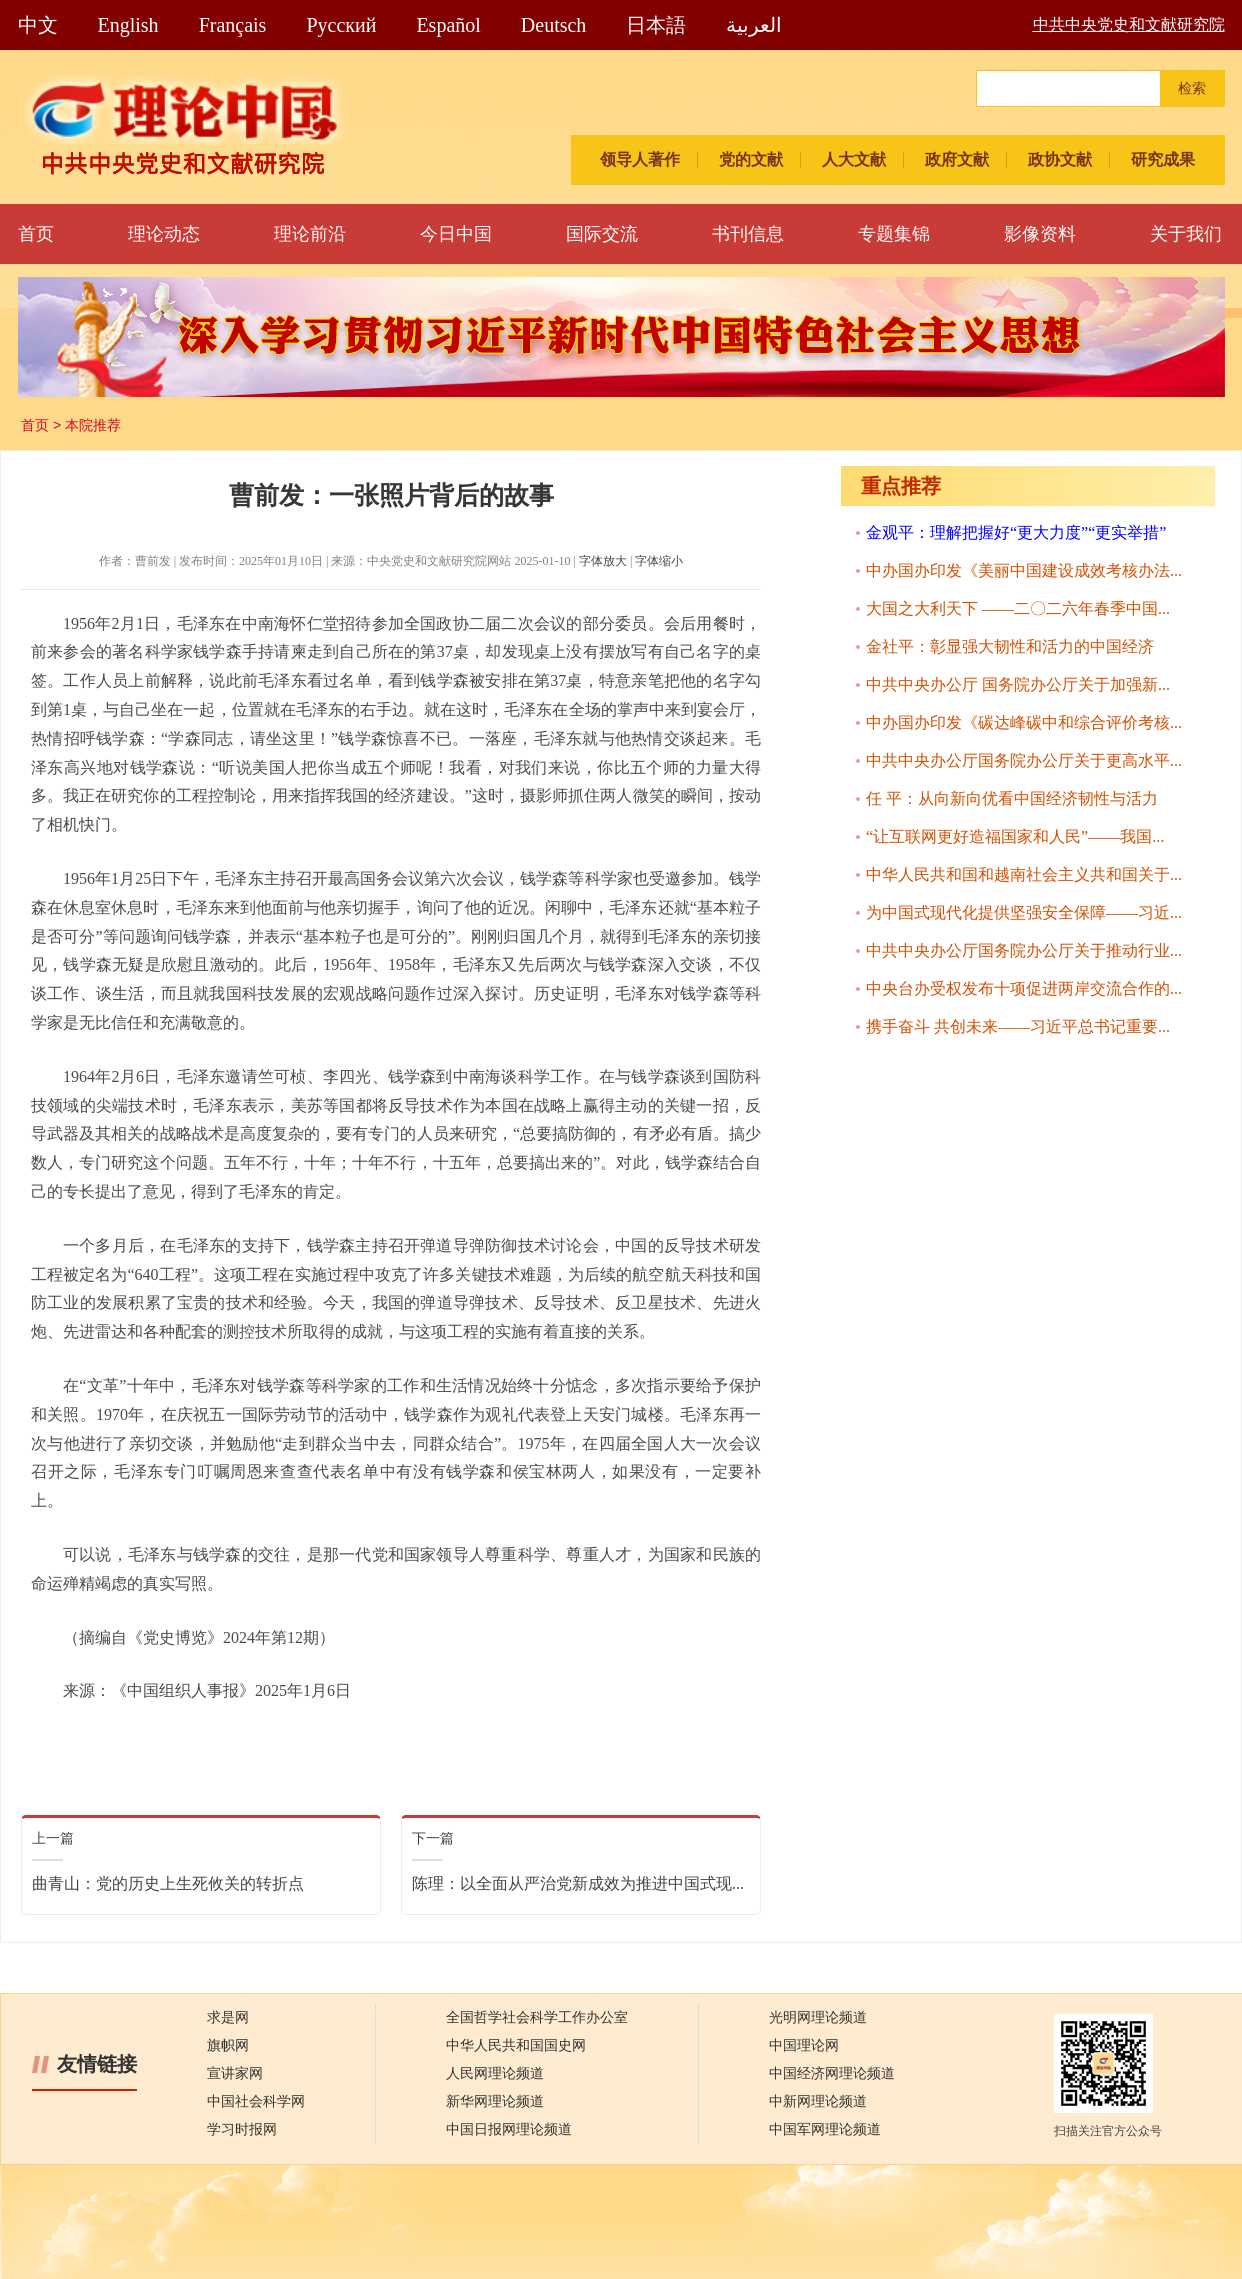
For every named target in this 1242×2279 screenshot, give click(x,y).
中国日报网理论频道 (509, 2129)
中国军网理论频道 (825, 2129)
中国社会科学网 (256, 2101)
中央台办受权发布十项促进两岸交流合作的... (1024, 988)
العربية (754, 25)
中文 (38, 25)
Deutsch (554, 25)
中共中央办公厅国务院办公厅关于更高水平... (1024, 760)
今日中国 (456, 234)
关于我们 (1186, 234)
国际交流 (602, 234)
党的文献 (751, 159)
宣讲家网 (235, 2073)
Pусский (341, 25)
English (128, 25)
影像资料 (1040, 234)
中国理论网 (804, 2045)
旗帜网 (228, 2045)
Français (233, 25)
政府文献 (957, 159)
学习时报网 (242, 2129)
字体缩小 (659, 561)
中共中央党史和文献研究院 (1129, 24)
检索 (1192, 88)
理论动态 (164, 234)
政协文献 (1060, 159)
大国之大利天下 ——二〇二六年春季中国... (1018, 608)
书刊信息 (748, 234)
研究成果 (1163, 159)
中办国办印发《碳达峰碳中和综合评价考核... (1024, 722)
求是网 (228, 2017)
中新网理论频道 (818, 2101)
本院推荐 (93, 425)
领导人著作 (640, 159)
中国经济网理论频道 (832, 2073)
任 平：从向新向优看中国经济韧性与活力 (1012, 798)
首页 (36, 234)
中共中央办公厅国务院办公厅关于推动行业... (1024, 950)
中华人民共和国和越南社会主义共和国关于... (1024, 874)
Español (448, 25)
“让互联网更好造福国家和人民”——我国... (1015, 836)
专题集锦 (894, 234)
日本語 (656, 25)
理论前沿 (310, 234)
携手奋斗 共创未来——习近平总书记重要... (1018, 1026)
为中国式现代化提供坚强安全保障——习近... (1024, 912)
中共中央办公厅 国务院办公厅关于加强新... (1018, 684)
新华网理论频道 (495, 2101)
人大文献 (854, 159)
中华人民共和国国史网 (516, 2045)
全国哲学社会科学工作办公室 (537, 2017)
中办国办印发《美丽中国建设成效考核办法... (1024, 570)
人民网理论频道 (495, 2073)
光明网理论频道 (818, 2017)
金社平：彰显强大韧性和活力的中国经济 (1010, 646)
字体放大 (603, 561)
